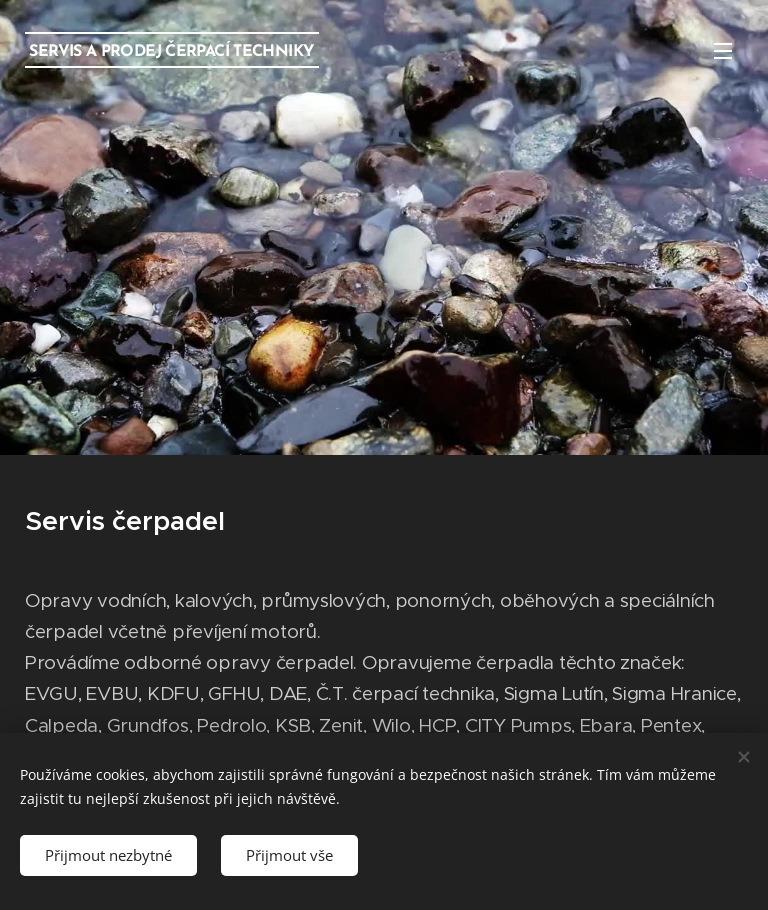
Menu (723, 51)
